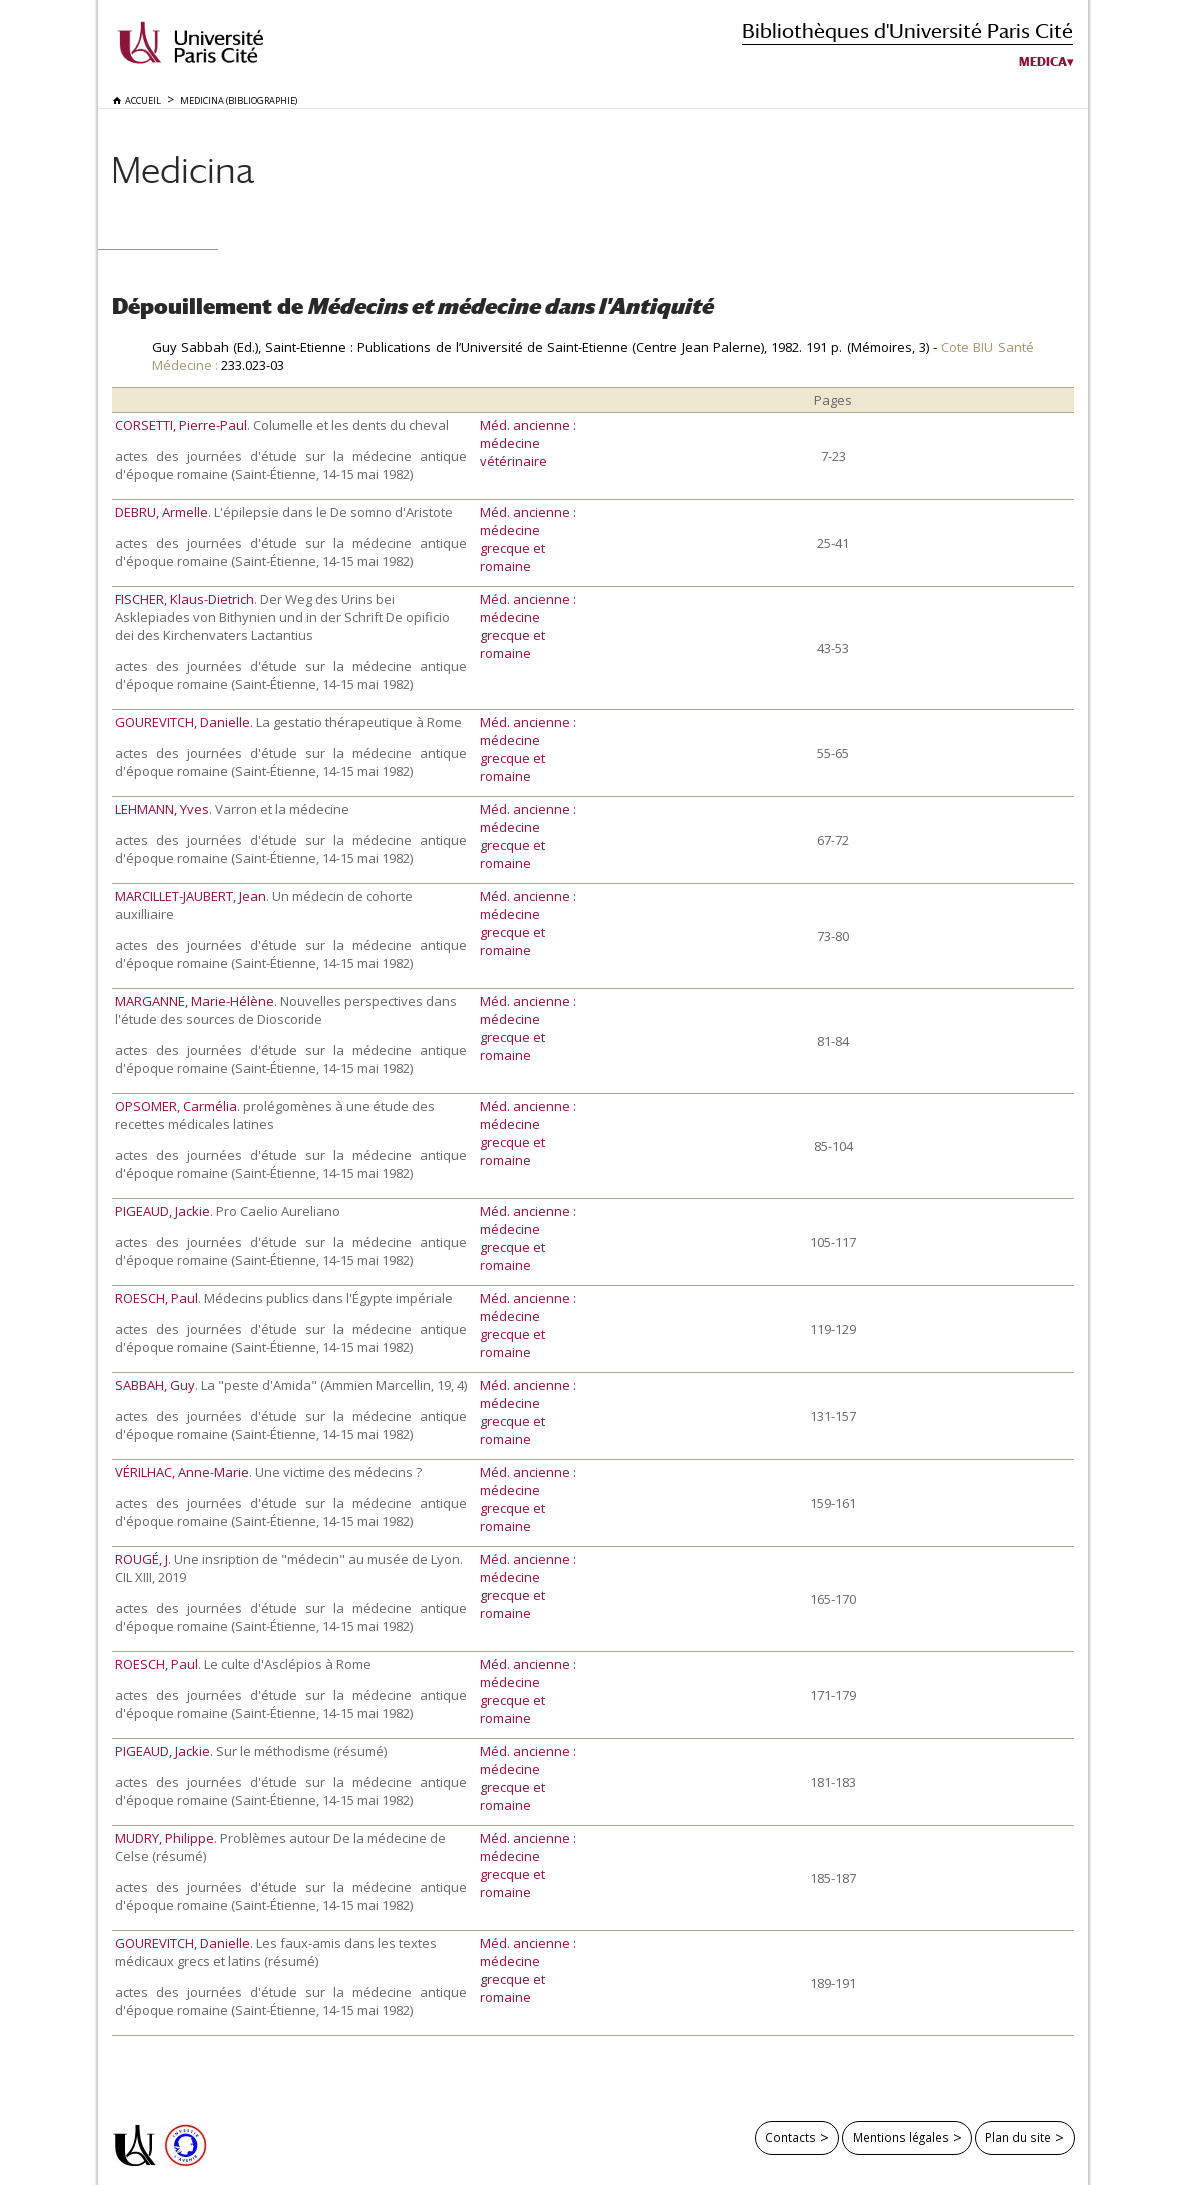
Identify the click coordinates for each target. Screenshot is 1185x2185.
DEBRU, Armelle (161, 512)
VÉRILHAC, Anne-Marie (182, 1472)
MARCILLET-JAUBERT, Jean (190, 896)
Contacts (790, 2137)
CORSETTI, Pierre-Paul (181, 425)
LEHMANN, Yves (162, 809)
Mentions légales (901, 2137)
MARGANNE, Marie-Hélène (194, 1001)
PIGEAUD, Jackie (162, 1211)
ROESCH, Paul (156, 1298)
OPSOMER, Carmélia (176, 1106)
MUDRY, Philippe (164, 1838)
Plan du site (1018, 2137)
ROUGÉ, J (141, 1559)
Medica (1043, 62)
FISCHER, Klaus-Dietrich (184, 599)
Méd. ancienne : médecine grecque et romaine (528, 539)
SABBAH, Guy (155, 1385)
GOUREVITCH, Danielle (182, 722)
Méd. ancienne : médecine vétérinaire (528, 443)
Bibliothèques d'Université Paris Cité (907, 30)
